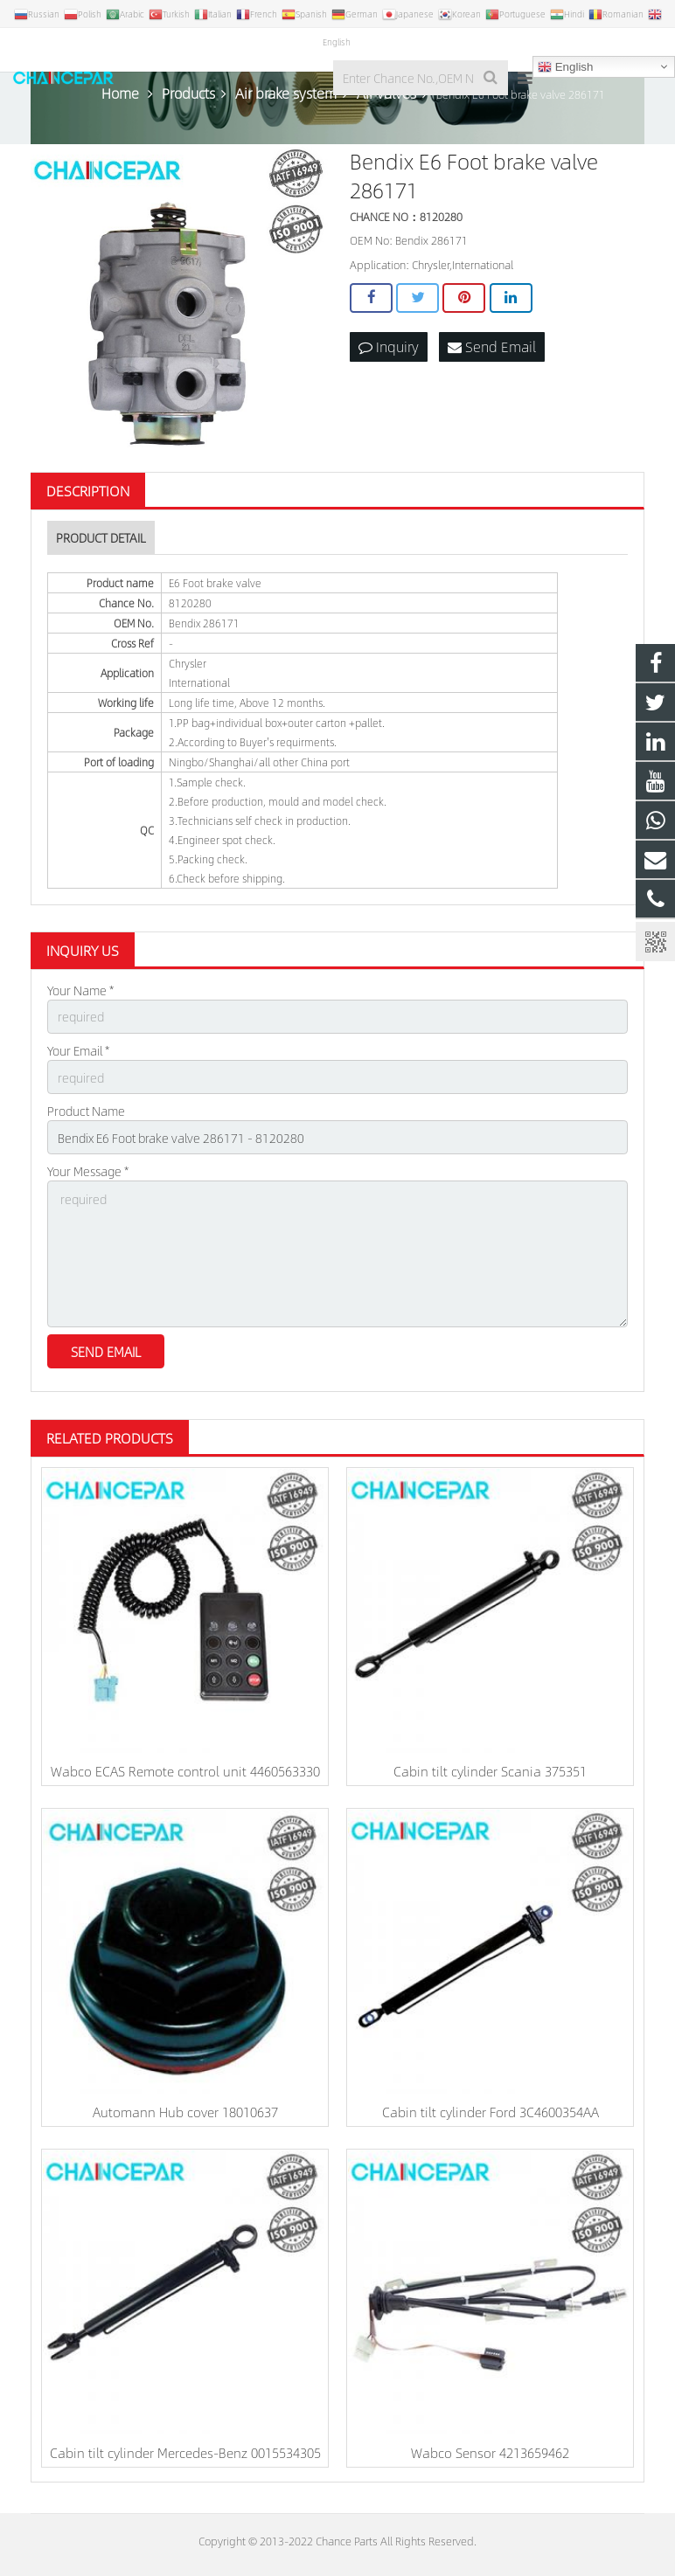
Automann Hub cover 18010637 (185, 2112)
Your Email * (78, 1050)
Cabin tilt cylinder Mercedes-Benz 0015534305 (185, 2452)
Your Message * (88, 1171)
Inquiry (388, 346)
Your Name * (80, 990)
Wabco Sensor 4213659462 (490, 2452)
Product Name (86, 1110)
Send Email (492, 346)
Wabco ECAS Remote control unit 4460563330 (185, 1771)
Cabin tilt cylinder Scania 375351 (490, 1771)
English (565, 67)
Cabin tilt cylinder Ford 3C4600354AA (490, 2112)
